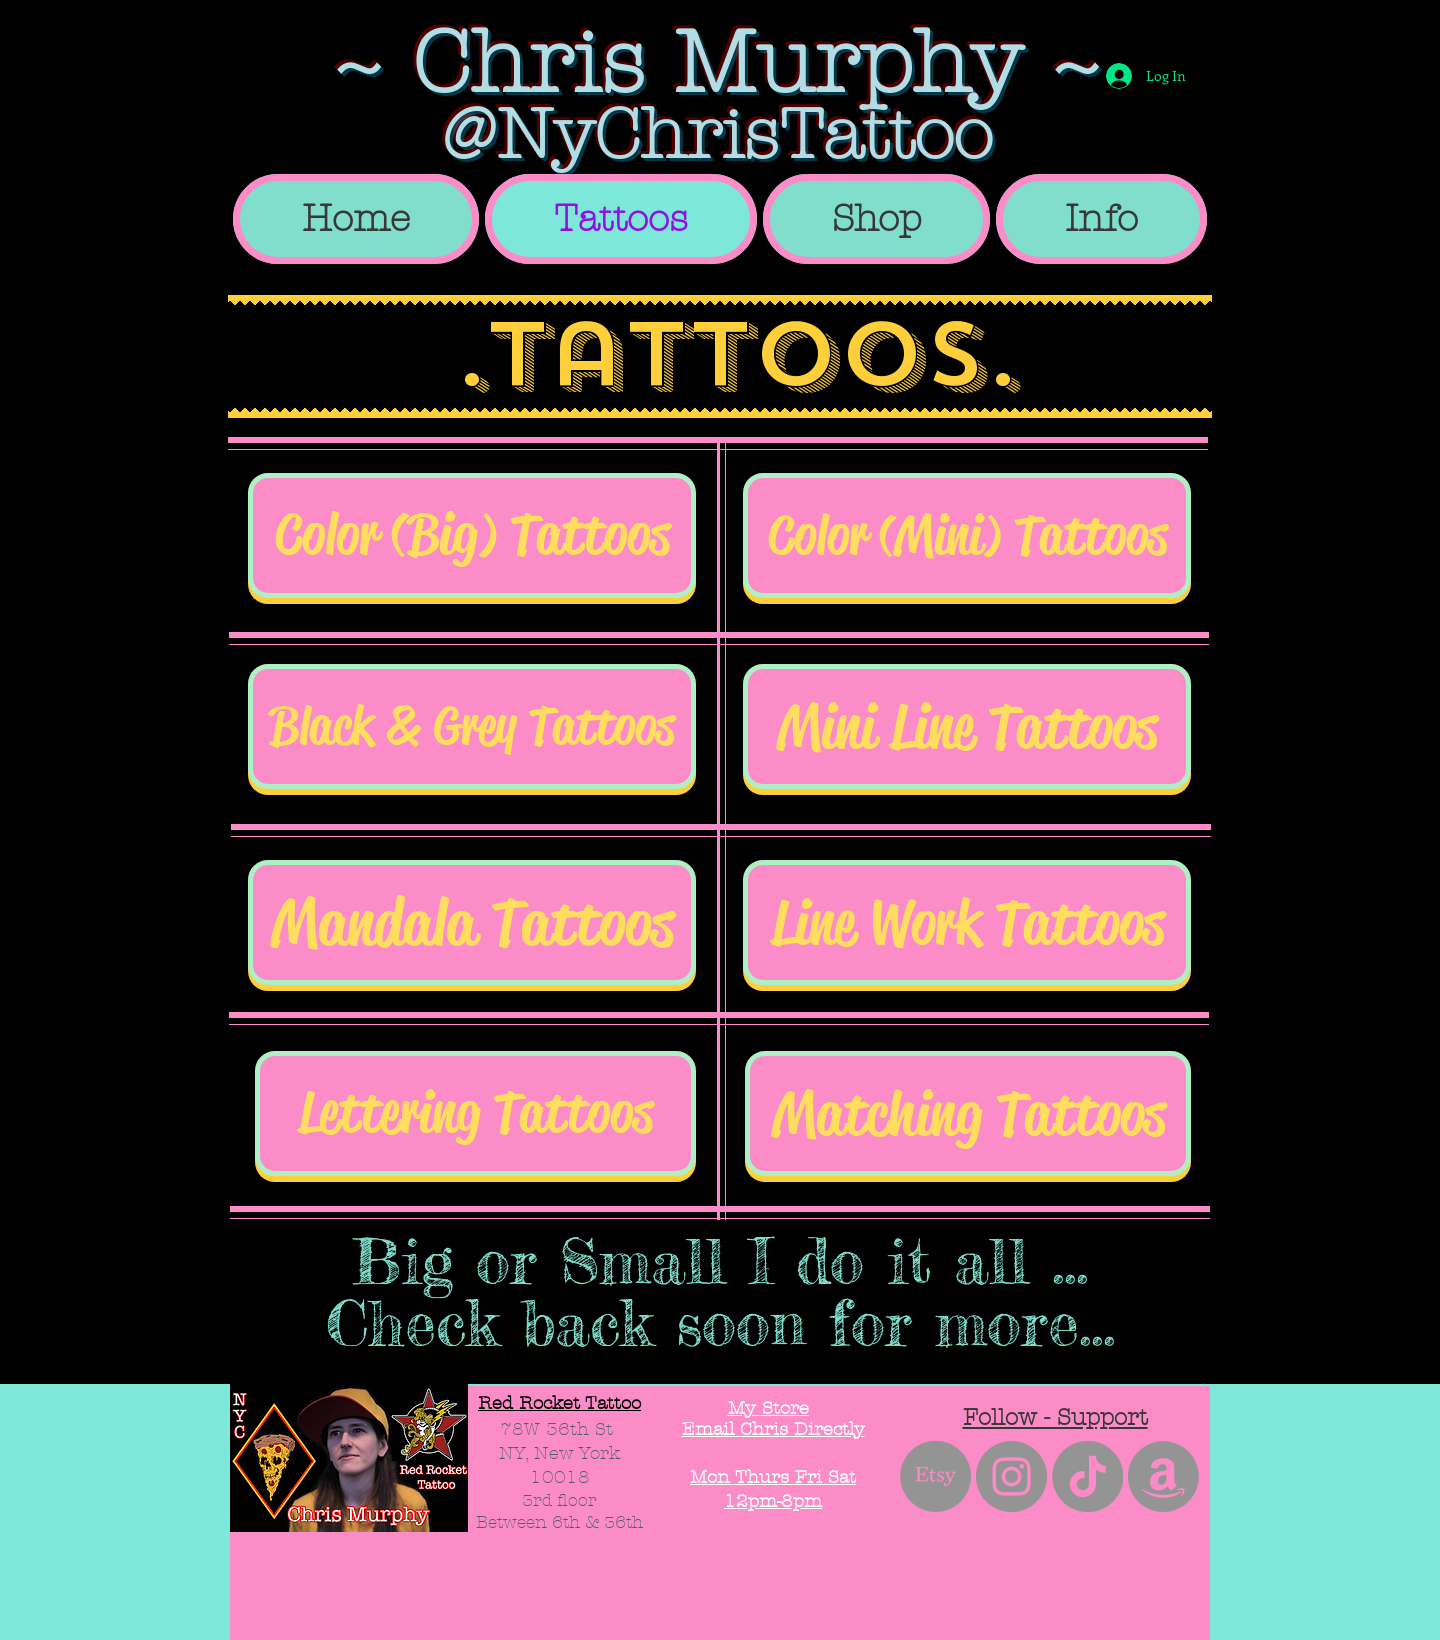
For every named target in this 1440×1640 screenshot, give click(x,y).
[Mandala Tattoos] (472, 922)
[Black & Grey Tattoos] (472, 726)
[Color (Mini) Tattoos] (967, 535)
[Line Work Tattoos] (967, 922)
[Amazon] (1163, 1476)
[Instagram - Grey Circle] (1011, 1476)
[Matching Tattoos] (968, 1113)
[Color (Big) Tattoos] (472, 535)
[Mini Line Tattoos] (967, 726)
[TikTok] (1087, 1476)
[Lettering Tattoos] (475, 1113)
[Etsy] (935, 1476)
